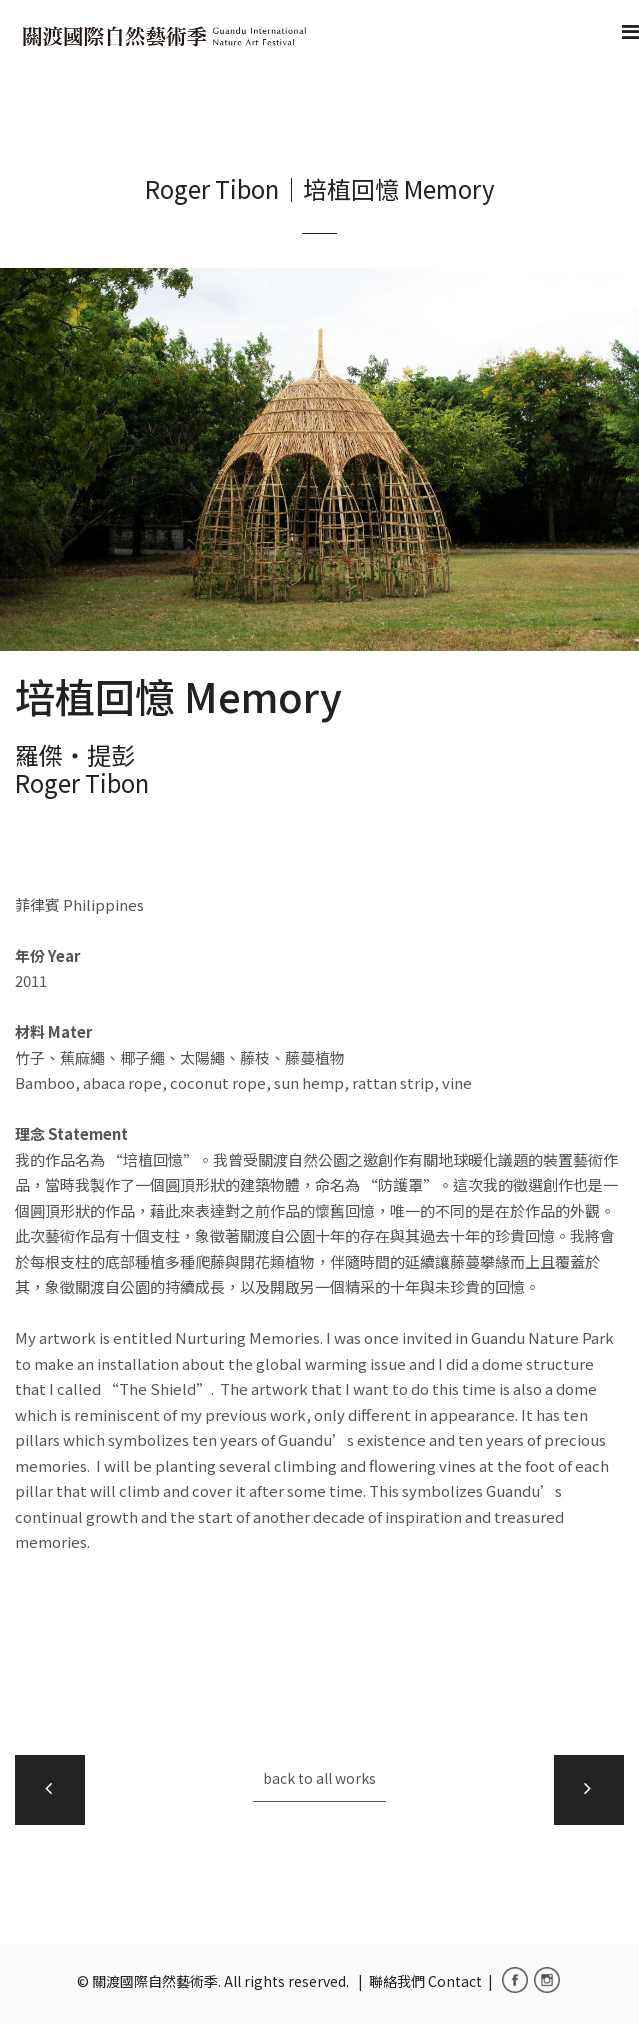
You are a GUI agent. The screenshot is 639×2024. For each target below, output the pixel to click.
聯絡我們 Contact (425, 1981)
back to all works (319, 1778)
